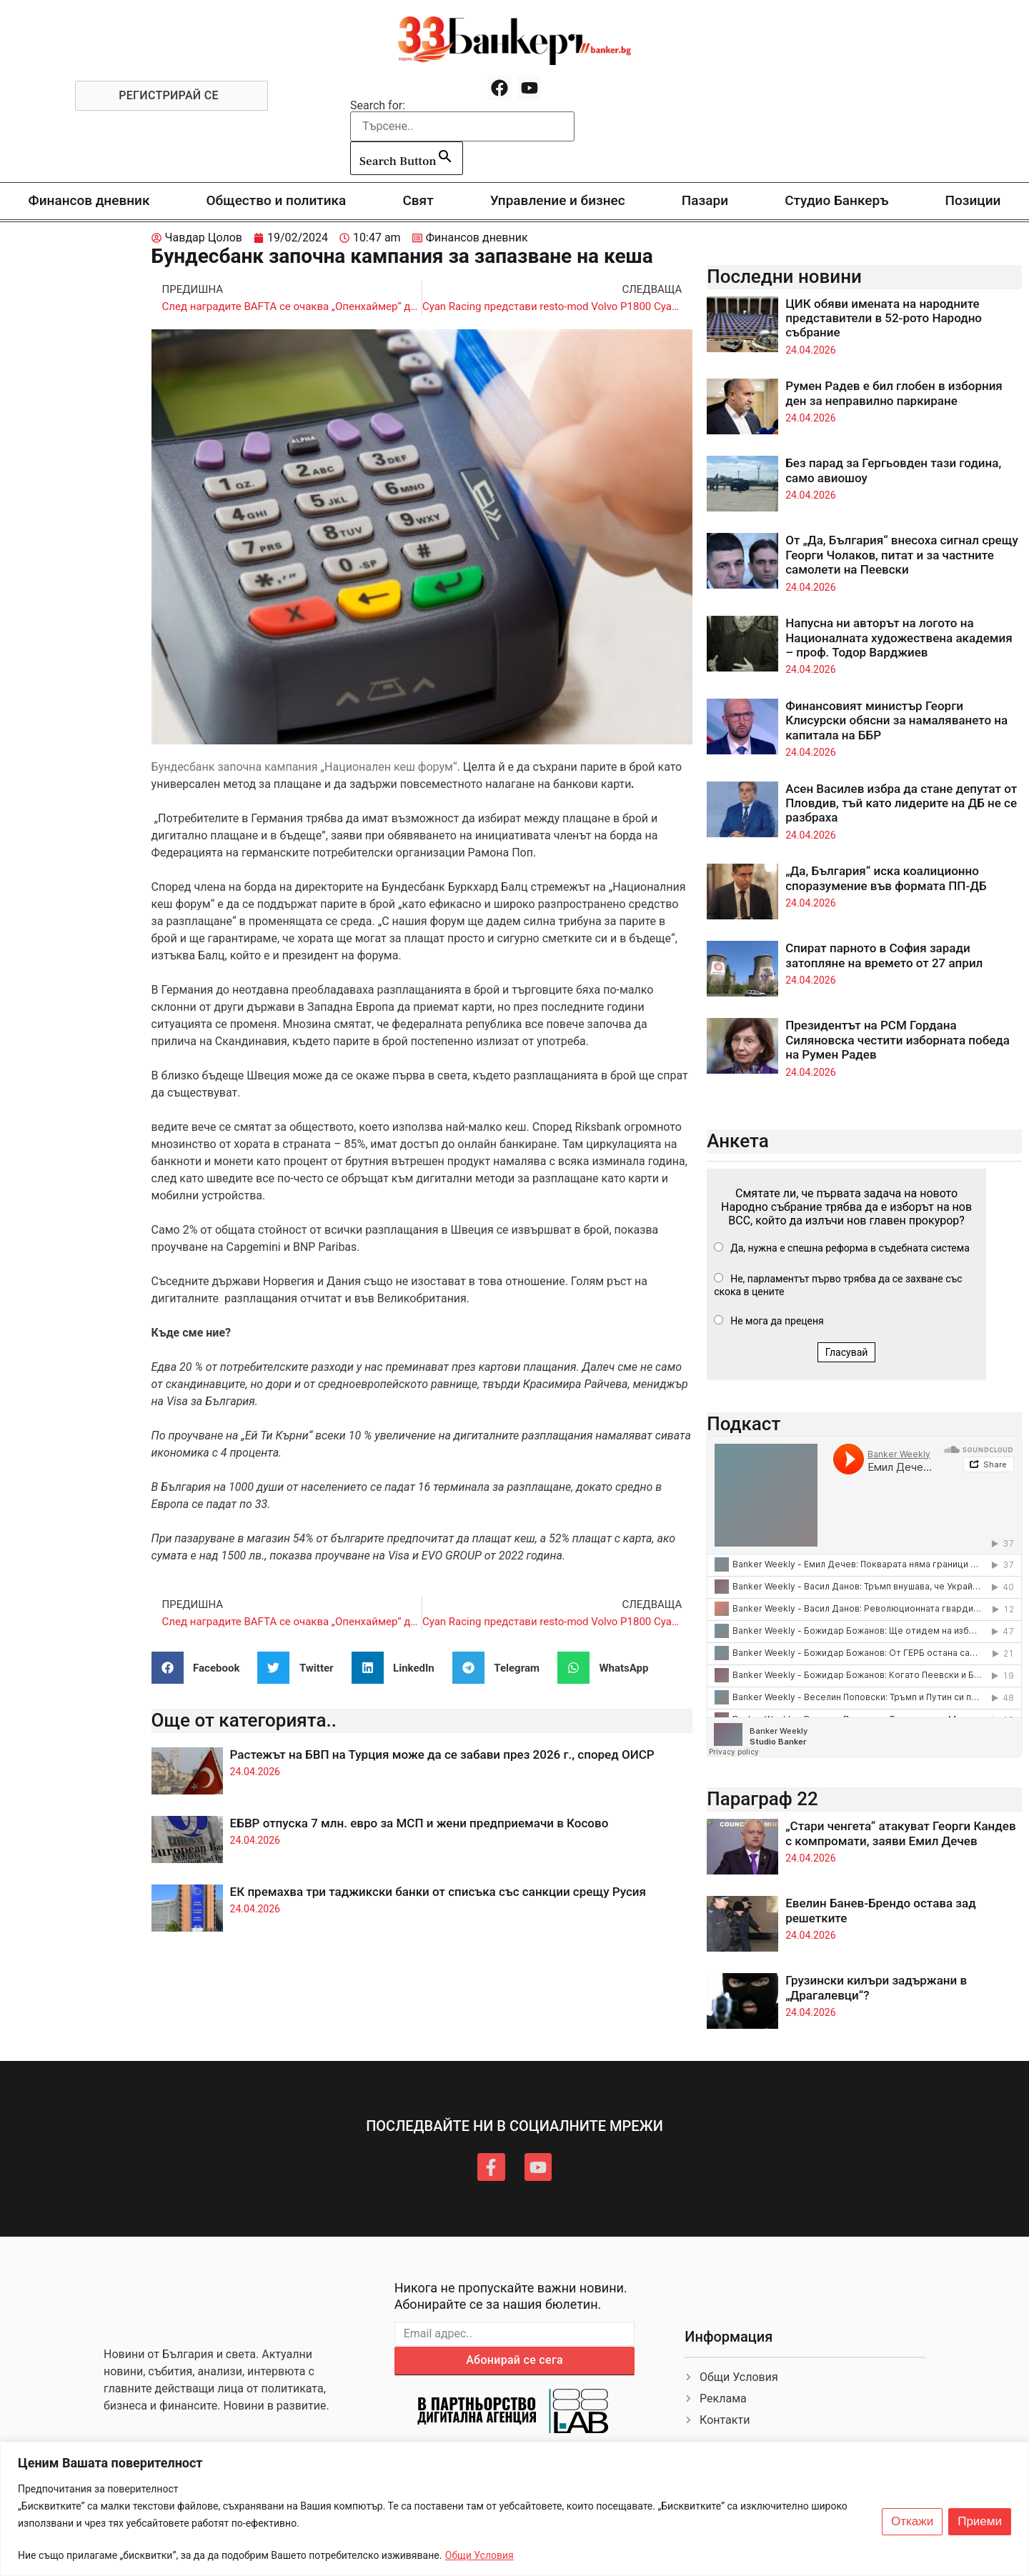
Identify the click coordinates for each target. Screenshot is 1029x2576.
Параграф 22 (762, 1798)
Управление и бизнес (557, 200)
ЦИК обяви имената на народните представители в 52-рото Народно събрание (883, 318)
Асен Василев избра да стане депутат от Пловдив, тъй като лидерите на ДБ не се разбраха (901, 803)
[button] (201, 1668)
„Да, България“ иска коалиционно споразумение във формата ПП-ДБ (885, 878)
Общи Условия (479, 2555)
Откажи (912, 2522)
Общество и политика (277, 200)
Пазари (705, 200)
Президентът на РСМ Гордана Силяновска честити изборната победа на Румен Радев (897, 1040)
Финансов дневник (89, 200)
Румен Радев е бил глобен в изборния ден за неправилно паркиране (894, 393)
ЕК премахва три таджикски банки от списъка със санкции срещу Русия (438, 1891)
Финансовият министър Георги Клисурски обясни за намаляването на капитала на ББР (896, 720)
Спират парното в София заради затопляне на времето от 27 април (884, 955)
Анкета (738, 1141)
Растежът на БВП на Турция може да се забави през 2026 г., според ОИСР (442, 1754)
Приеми (980, 2522)
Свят (417, 200)
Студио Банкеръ (836, 200)
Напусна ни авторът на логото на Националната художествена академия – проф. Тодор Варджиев (898, 637)
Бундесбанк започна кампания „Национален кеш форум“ (304, 767)
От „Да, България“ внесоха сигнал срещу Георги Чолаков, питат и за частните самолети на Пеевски (901, 554)
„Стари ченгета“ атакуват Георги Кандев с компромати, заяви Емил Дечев (900, 1833)
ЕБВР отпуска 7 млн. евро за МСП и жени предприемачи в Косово (419, 1823)
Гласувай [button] (846, 1352)
